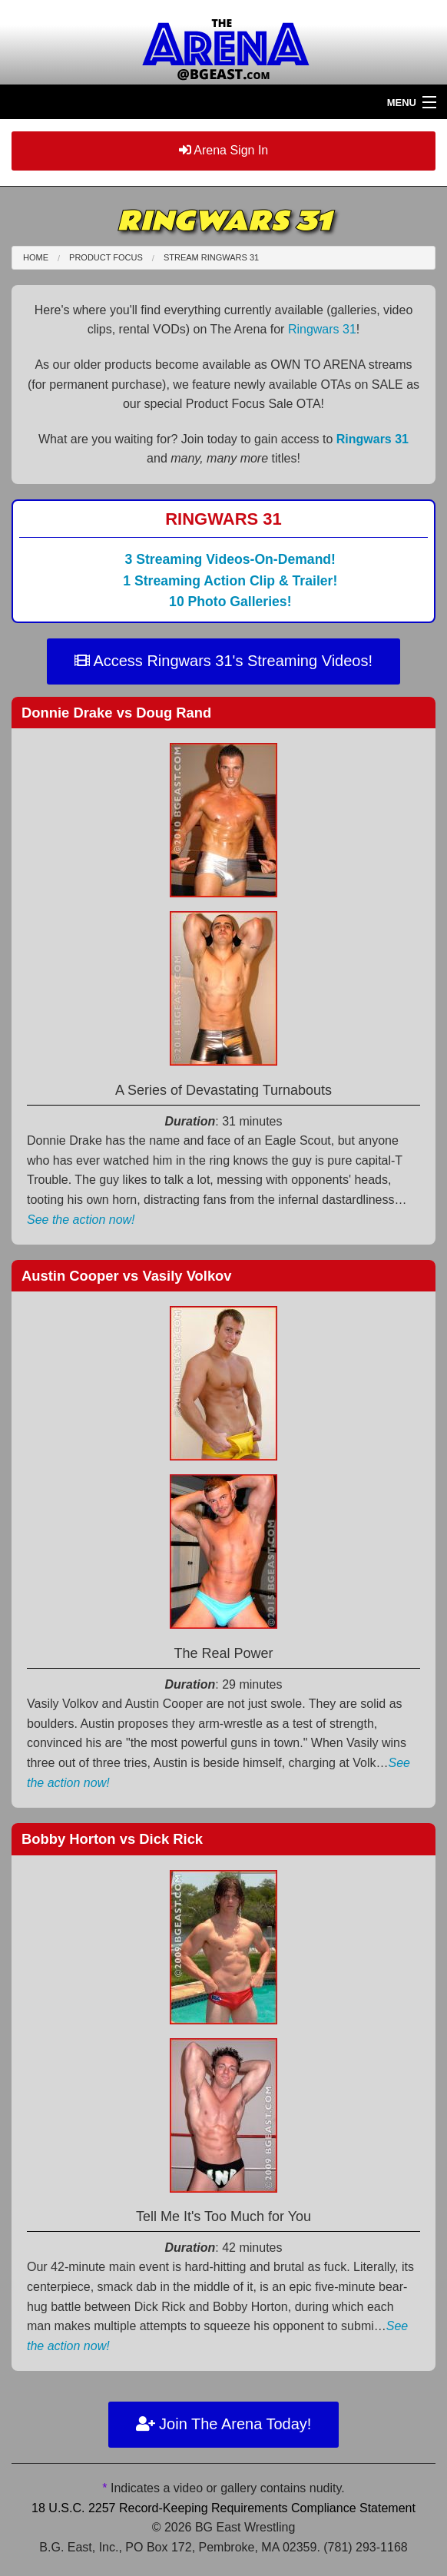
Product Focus (106, 257)
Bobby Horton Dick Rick (112, 1839)
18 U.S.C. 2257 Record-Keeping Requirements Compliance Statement (223, 2508)
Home (35, 257)
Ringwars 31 (322, 329)
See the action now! (81, 1219)
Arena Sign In (224, 150)
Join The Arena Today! (224, 2423)
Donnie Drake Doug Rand (116, 713)
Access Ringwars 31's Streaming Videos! (223, 660)
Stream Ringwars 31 (211, 257)
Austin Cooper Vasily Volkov (127, 1276)
